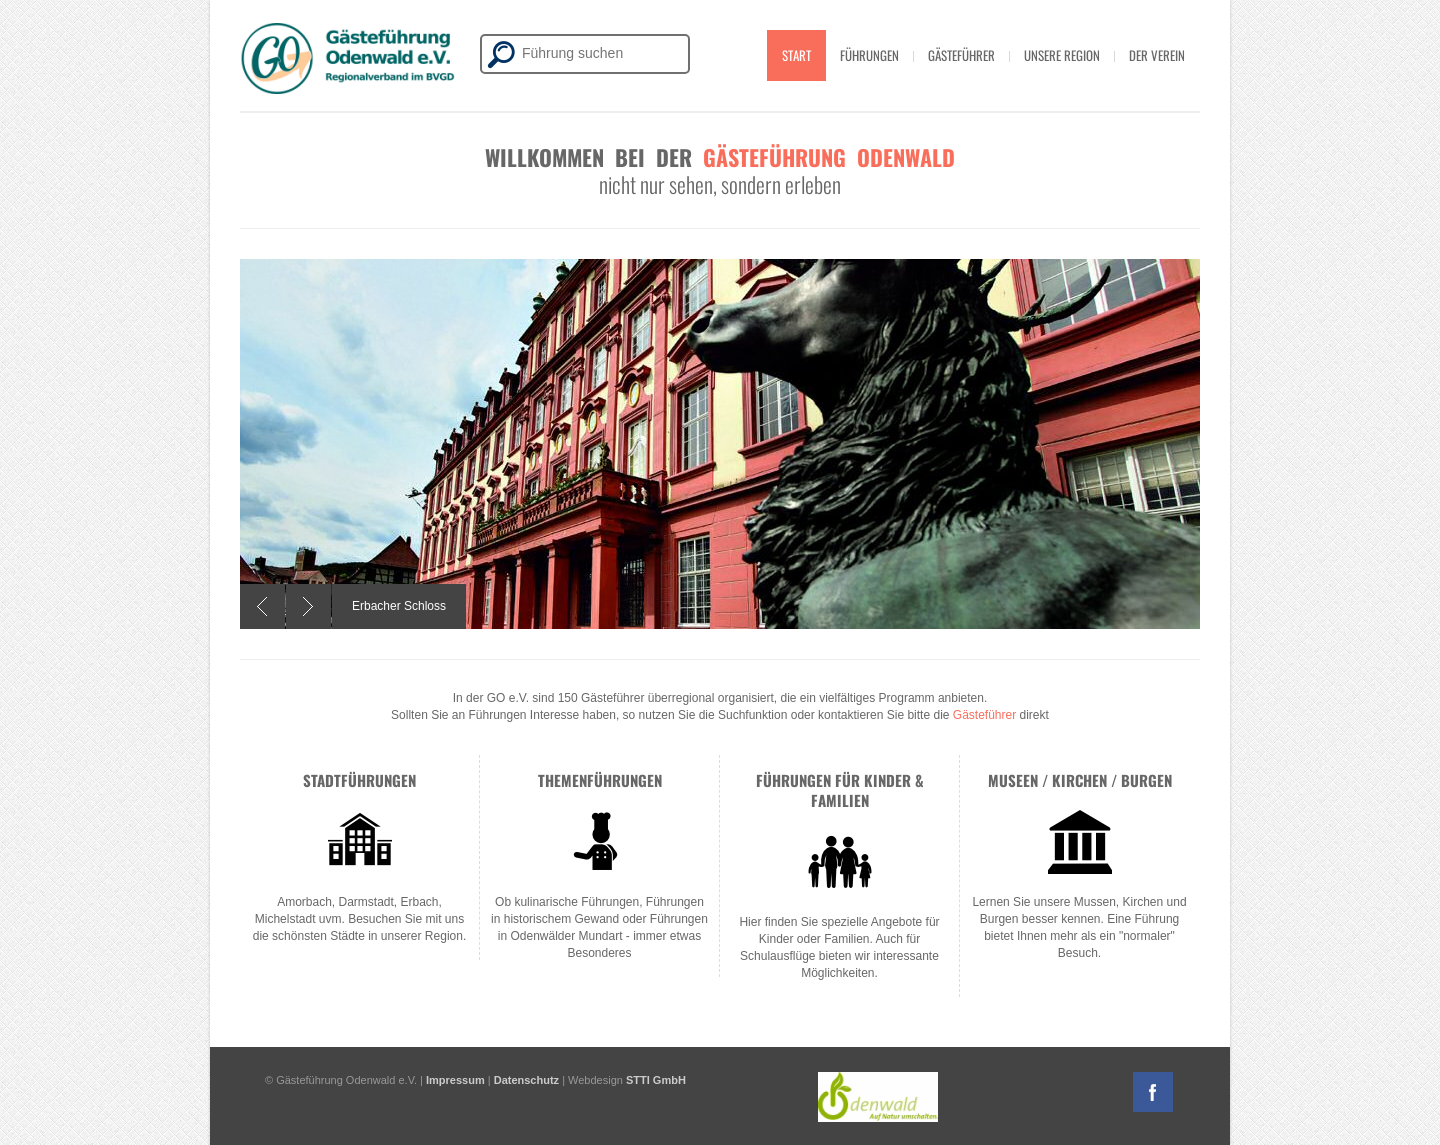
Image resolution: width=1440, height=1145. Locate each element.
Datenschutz (526, 1080)
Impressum (455, 1080)
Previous (262, 606)
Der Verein (1157, 55)
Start (796, 55)
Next (308, 606)
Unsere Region (1062, 55)
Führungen (869, 55)
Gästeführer (961, 55)
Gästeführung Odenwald (829, 157)
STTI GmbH (656, 1080)
